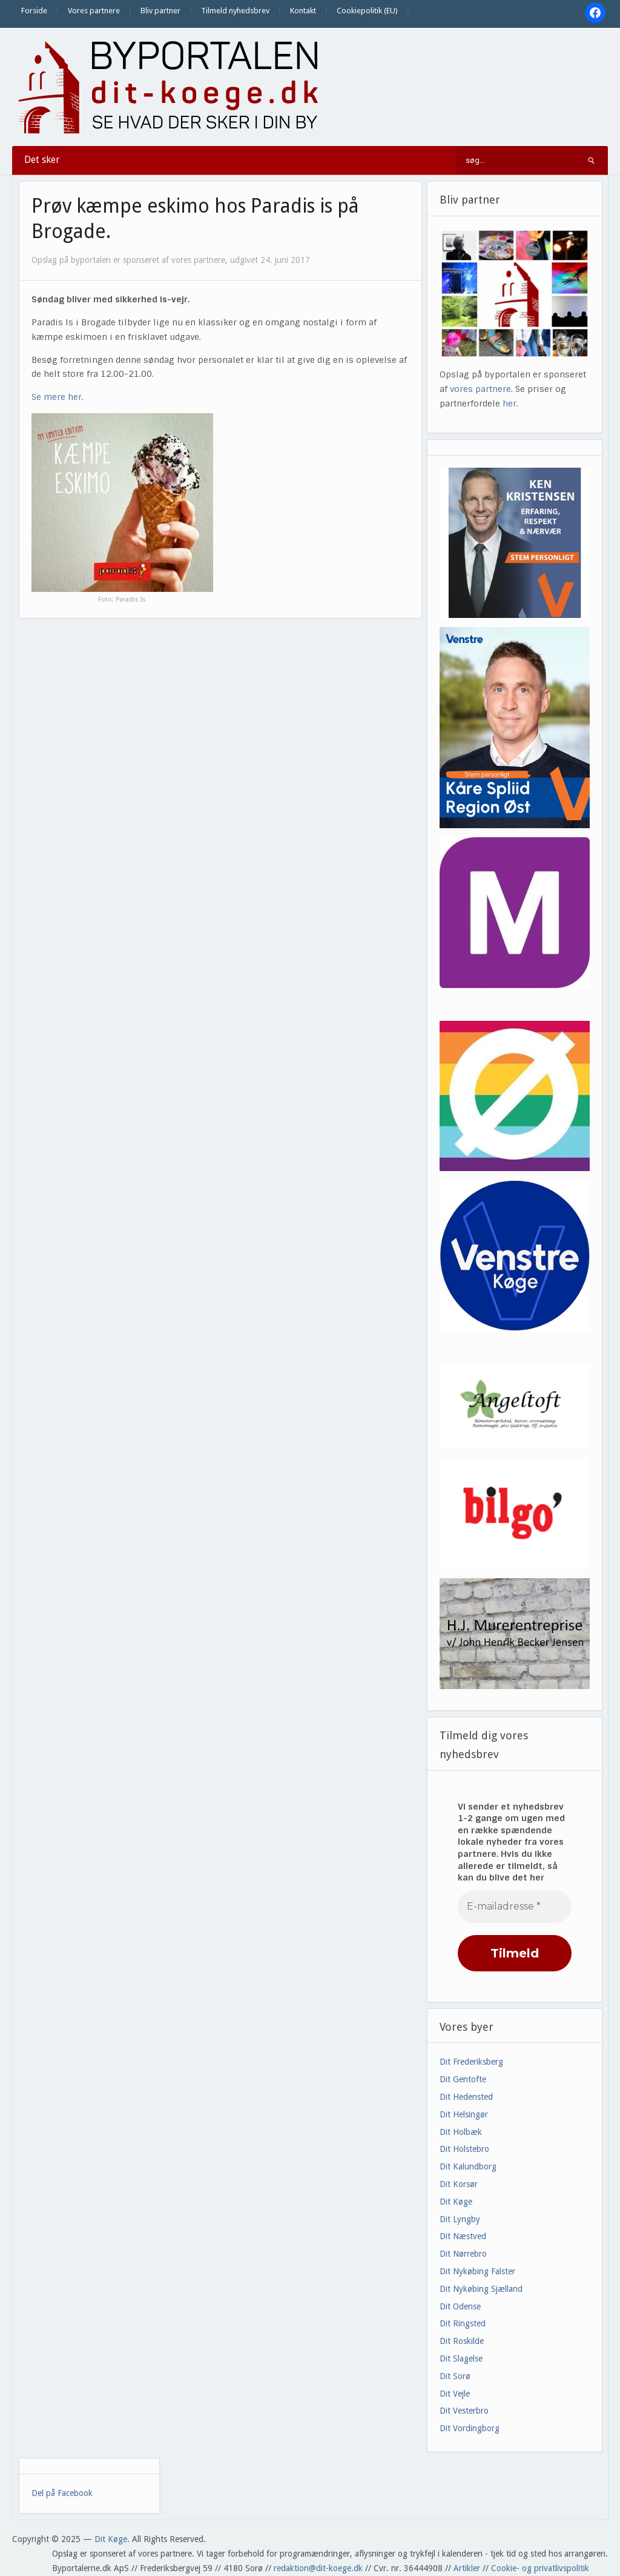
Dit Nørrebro (463, 2254)
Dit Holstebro (464, 2149)
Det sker (42, 159)
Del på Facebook (62, 2493)
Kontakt (303, 10)
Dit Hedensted (466, 2097)
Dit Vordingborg (470, 2428)
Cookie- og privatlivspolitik (540, 2568)
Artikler (466, 2568)
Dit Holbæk (461, 2132)
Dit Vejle (455, 2393)
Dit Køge (456, 2201)
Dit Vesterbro (464, 2410)
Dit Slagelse (461, 2358)
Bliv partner (160, 10)
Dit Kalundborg (468, 2166)
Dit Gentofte (463, 2079)
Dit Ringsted (463, 2323)
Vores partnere (94, 10)
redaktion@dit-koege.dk (318, 2568)
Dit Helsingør (464, 2114)
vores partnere (480, 388)
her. (510, 403)
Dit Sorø (455, 2376)
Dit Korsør (459, 2184)
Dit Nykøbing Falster (477, 2271)
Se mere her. (57, 396)
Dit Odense (460, 2306)
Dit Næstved (463, 2236)
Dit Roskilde (462, 2341)
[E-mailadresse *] (515, 1906)
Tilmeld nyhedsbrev (235, 10)
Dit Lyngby (460, 2219)
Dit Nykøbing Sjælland (481, 2289)
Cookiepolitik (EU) (367, 10)
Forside (34, 10)
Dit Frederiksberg (471, 2061)
